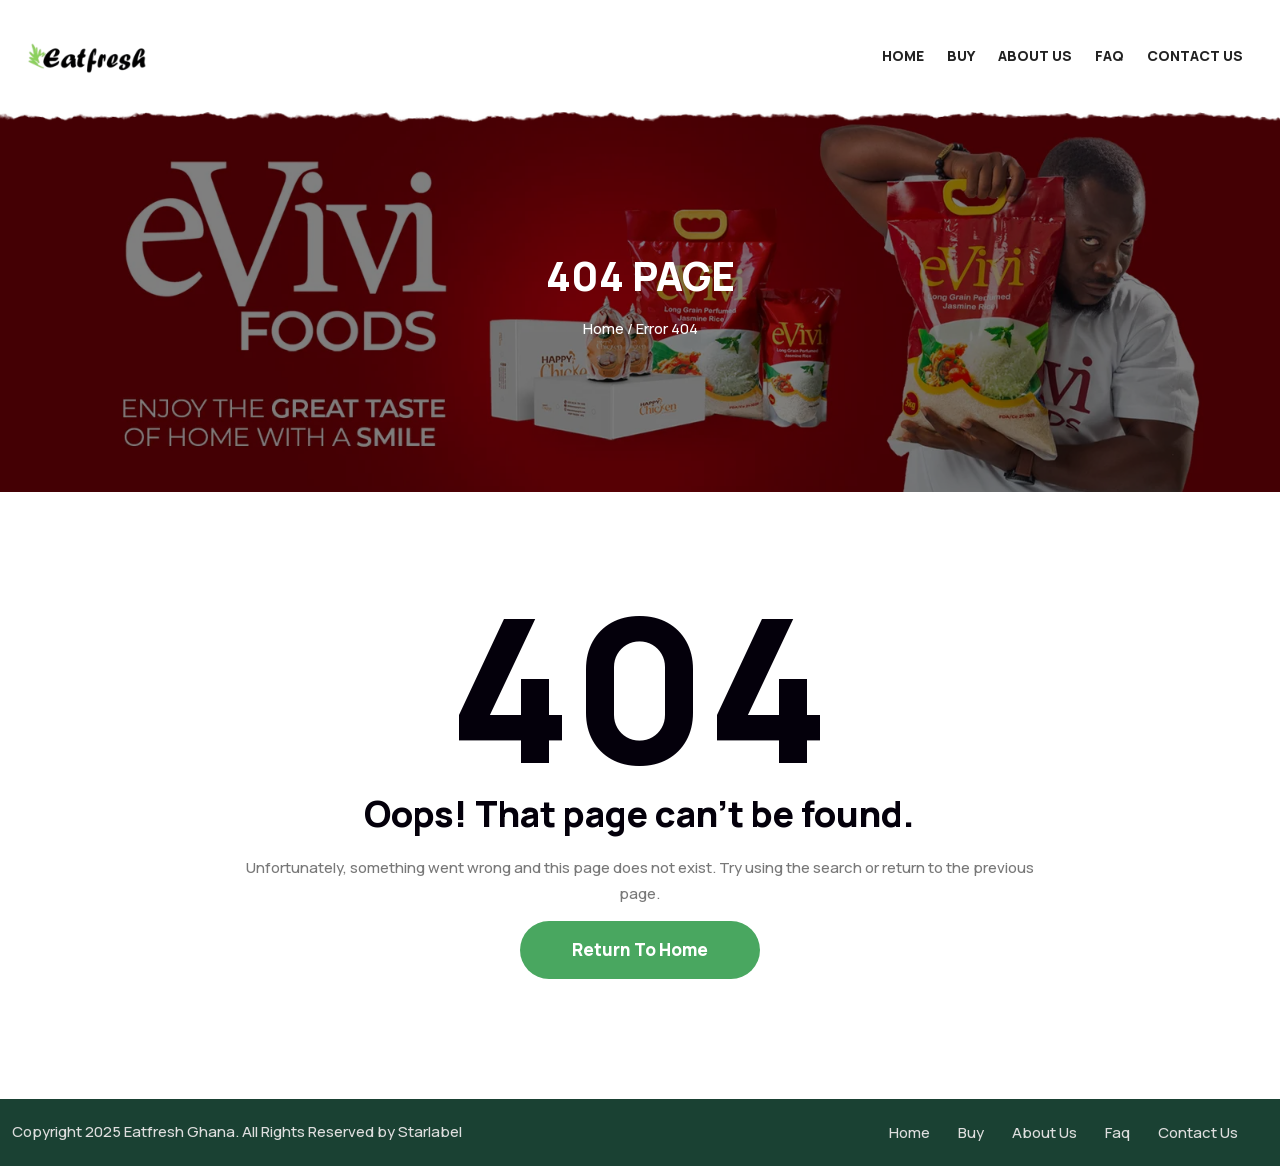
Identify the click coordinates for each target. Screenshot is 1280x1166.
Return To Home (640, 949)
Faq (1109, 55)
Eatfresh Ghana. (181, 1131)
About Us (1035, 55)
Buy (961, 55)
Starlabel (430, 1131)
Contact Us (1195, 55)
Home (903, 55)
